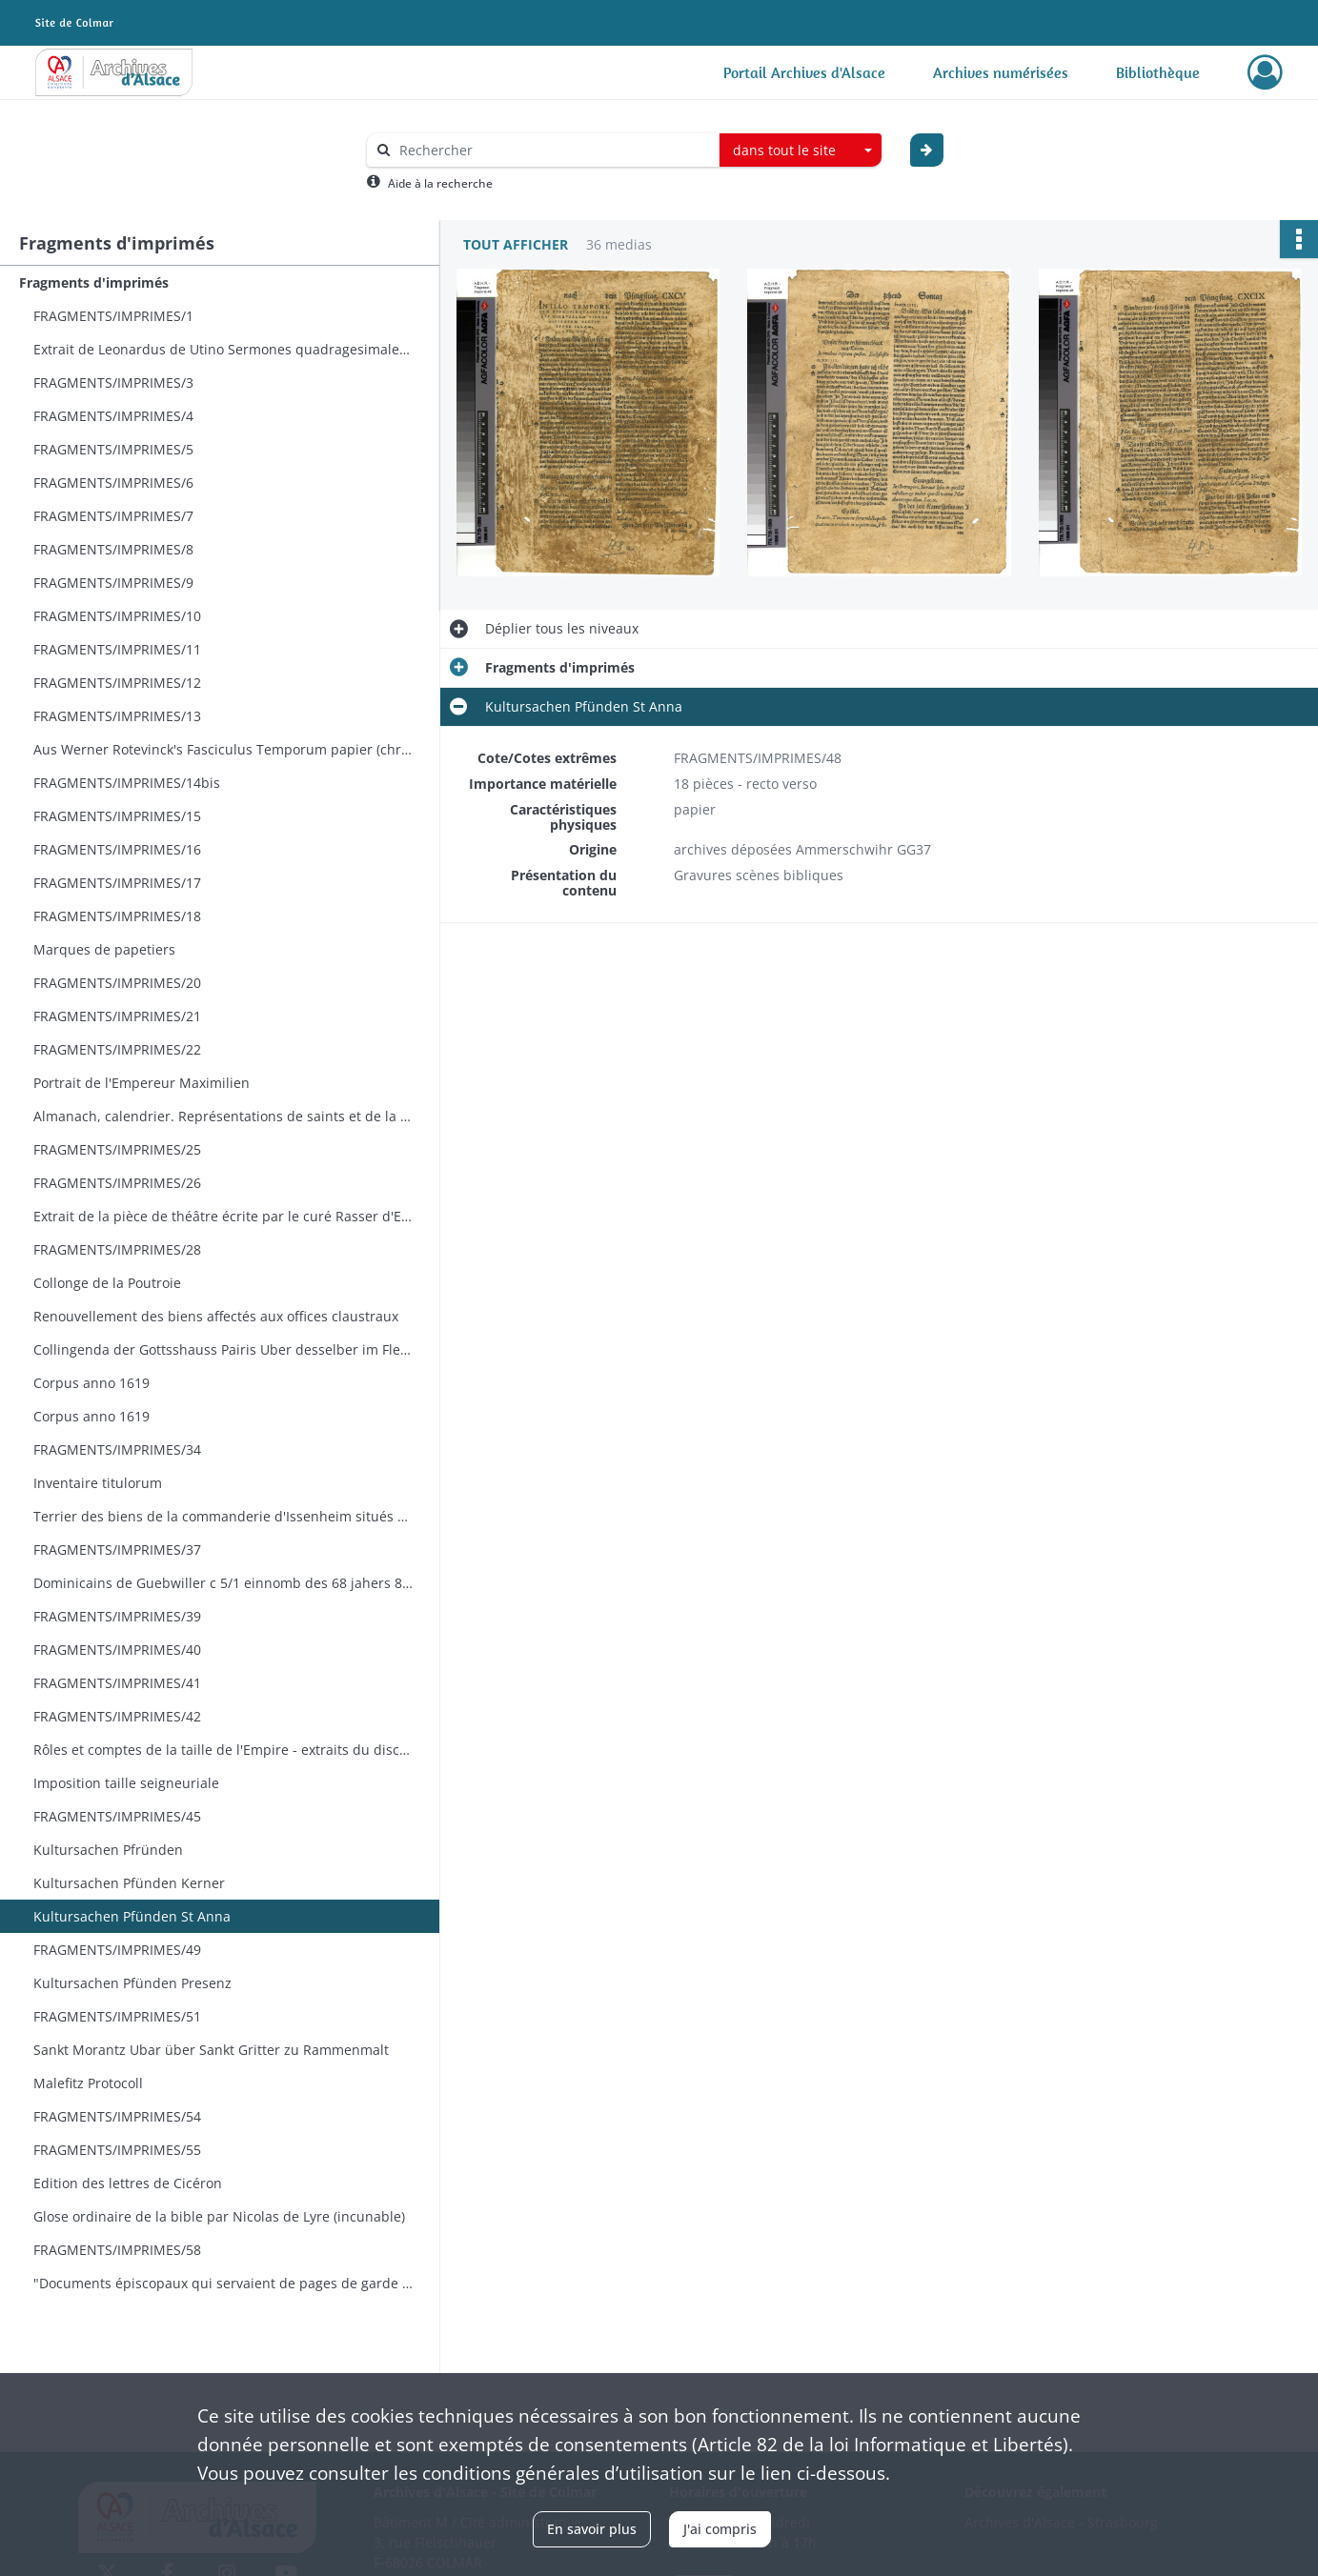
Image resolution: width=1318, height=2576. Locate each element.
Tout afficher (515, 244)
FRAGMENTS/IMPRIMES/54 (117, 2116)
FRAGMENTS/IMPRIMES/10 (117, 616)
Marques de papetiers (104, 949)
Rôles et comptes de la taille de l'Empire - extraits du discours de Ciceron (224, 1750)
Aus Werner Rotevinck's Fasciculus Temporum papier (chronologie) (224, 749)
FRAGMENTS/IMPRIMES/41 (117, 1683)
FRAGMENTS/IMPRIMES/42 (117, 1716)
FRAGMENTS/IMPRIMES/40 (117, 1649)
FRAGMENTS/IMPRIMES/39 (117, 1616)
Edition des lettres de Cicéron (127, 2183)
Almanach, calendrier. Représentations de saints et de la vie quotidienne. (224, 1116)
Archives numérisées (1000, 72)
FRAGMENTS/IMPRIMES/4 (113, 416)
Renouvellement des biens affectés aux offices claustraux (215, 1316)
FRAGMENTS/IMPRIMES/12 (117, 683)
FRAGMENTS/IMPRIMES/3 (113, 382)
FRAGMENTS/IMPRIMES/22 (117, 1049)
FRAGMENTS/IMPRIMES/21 (117, 1016)
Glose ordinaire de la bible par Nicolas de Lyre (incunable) (219, 2216)
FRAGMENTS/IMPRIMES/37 (117, 1549)
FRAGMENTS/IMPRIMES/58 (117, 2250)
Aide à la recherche (440, 183)
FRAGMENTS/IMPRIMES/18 (117, 916)
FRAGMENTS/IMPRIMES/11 (117, 649)
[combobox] (801, 150)
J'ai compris (720, 2529)
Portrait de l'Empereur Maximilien (141, 1083)
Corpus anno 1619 (91, 1383)
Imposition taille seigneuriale (126, 1783)
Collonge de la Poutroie (107, 1283)
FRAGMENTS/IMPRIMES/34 (117, 1449)
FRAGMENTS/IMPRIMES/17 (117, 883)
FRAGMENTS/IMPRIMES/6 (113, 482)
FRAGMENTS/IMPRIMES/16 (117, 849)
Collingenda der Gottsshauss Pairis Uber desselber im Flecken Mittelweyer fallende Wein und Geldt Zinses (224, 1349)
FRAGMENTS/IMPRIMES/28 (117, 1249)
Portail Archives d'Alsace (804, 72)
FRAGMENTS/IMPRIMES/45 (117, 1816)
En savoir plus (592, 2529)
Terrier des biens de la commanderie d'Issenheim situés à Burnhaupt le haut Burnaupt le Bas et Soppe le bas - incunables (224, 1516)
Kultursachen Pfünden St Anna (132, 1916)
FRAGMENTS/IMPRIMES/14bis (126, 783)
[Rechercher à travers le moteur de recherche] (552, 150)
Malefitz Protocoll (88, 2083)
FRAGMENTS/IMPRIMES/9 (113, 583)
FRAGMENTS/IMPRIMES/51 (117, 2016)
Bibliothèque (1158, 72)
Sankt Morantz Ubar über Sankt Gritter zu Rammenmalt (211, 2050)
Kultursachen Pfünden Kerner (129, 1883)
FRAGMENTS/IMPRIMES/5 (113, 449)
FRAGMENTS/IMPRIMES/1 (113, 316)
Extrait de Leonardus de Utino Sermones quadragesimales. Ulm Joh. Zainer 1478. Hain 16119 (224, 349)
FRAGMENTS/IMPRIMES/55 (117, 2150)
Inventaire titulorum (97, 1483)
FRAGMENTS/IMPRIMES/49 (117, 1950)
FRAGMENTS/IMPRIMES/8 (113, 549)
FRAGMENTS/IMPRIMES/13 (117, 716)
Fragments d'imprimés (94, 282)
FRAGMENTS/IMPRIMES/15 (117, 816)
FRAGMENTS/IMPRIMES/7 (113, 516)
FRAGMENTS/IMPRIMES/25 (117, 1149)
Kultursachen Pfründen (108, 1850)
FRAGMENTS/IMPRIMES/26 (117, 1183)
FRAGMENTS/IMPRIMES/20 (117, 983)
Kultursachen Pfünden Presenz (132, 1983)
